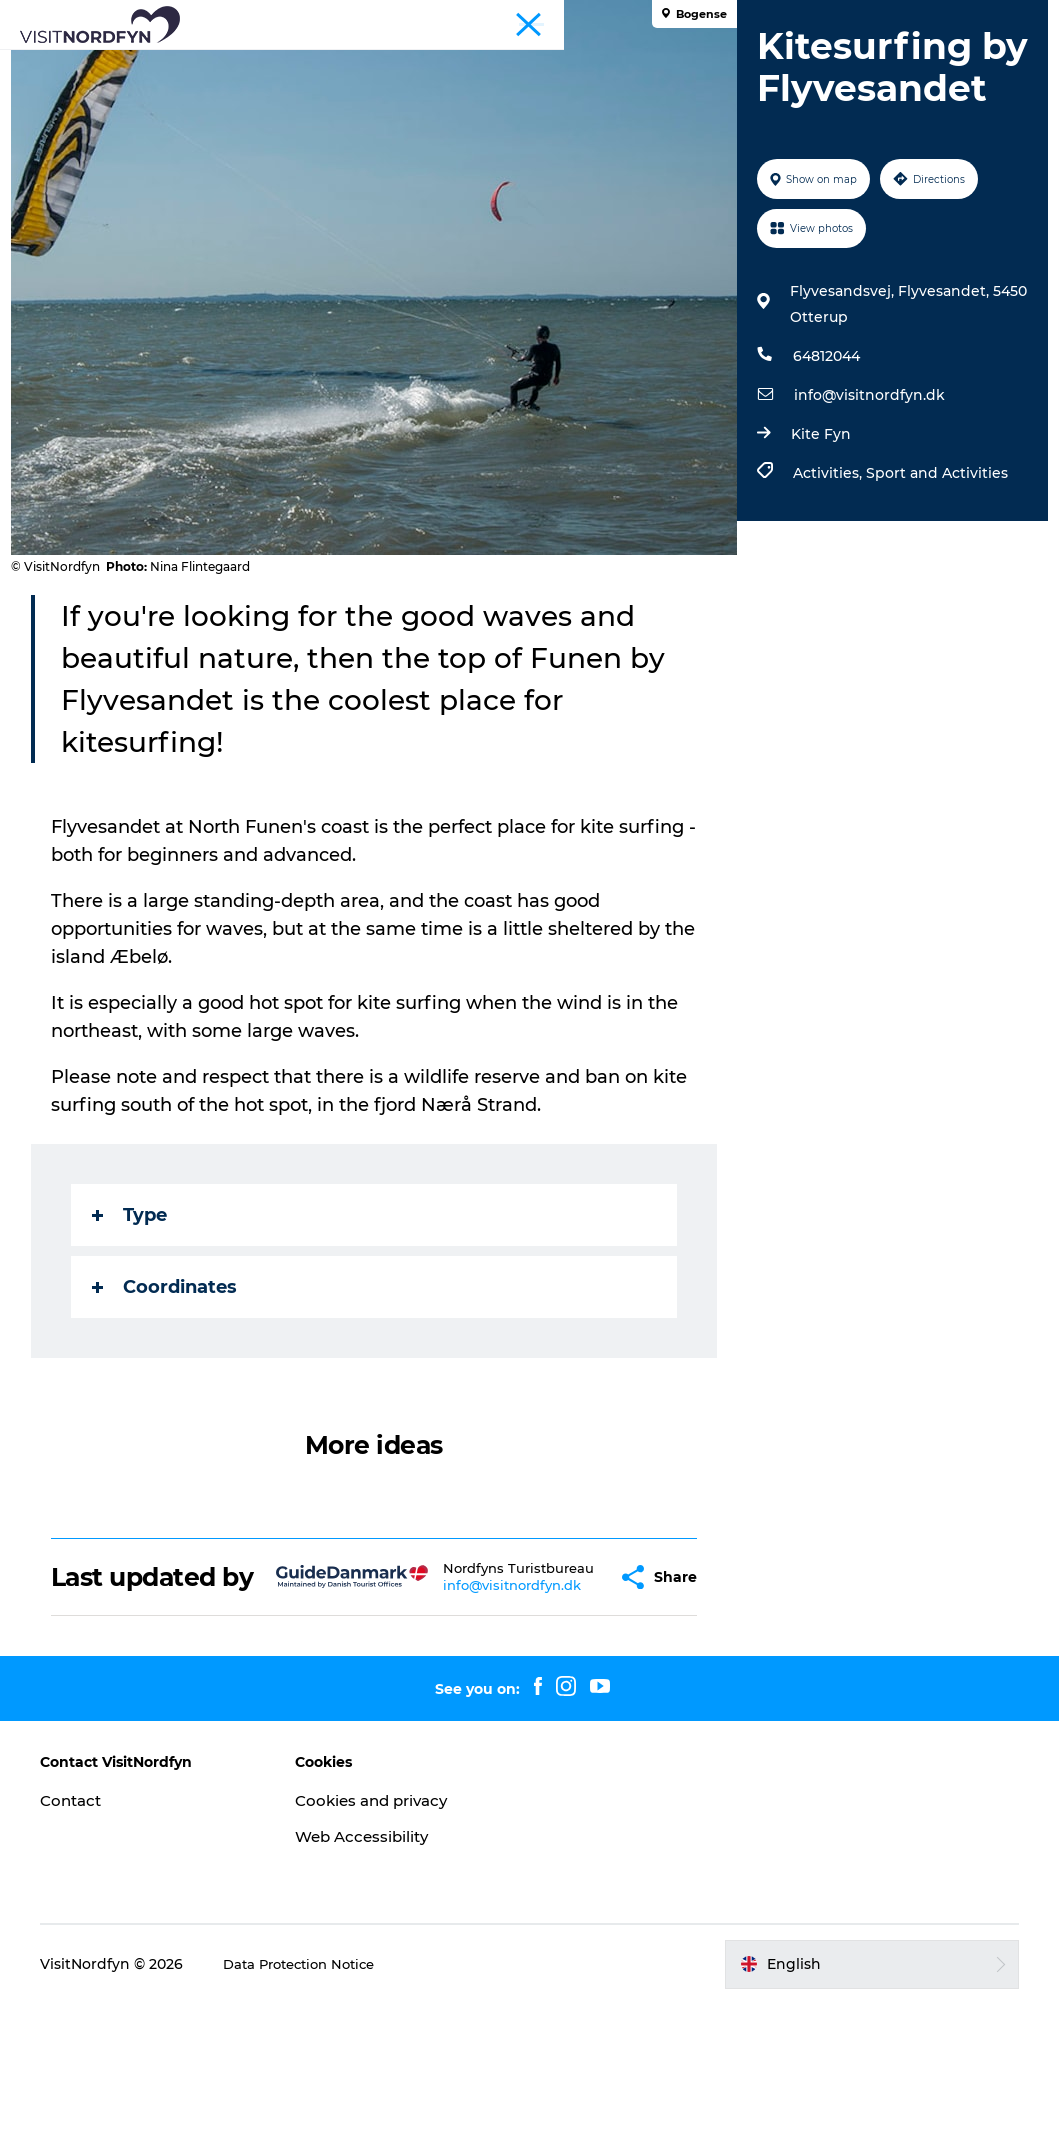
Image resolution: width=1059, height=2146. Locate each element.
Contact (91, 1942)
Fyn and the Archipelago (966, 19)
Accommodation (447, 85)
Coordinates (173, 1401)
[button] (573, 1705)
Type (138, 1329)
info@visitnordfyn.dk (865, 551)
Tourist (854, 19)
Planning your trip (610, 85)
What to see (301, 64)
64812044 (822, 512)
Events (523, 64)
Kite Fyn (817, 590)
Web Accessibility (374, 1978)
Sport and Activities (933, 629)
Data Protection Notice (324, 2107)
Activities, (825, 629)
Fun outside (422, 64)
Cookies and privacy (385, 1942)
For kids (609, 64)
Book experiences (737, 64)
